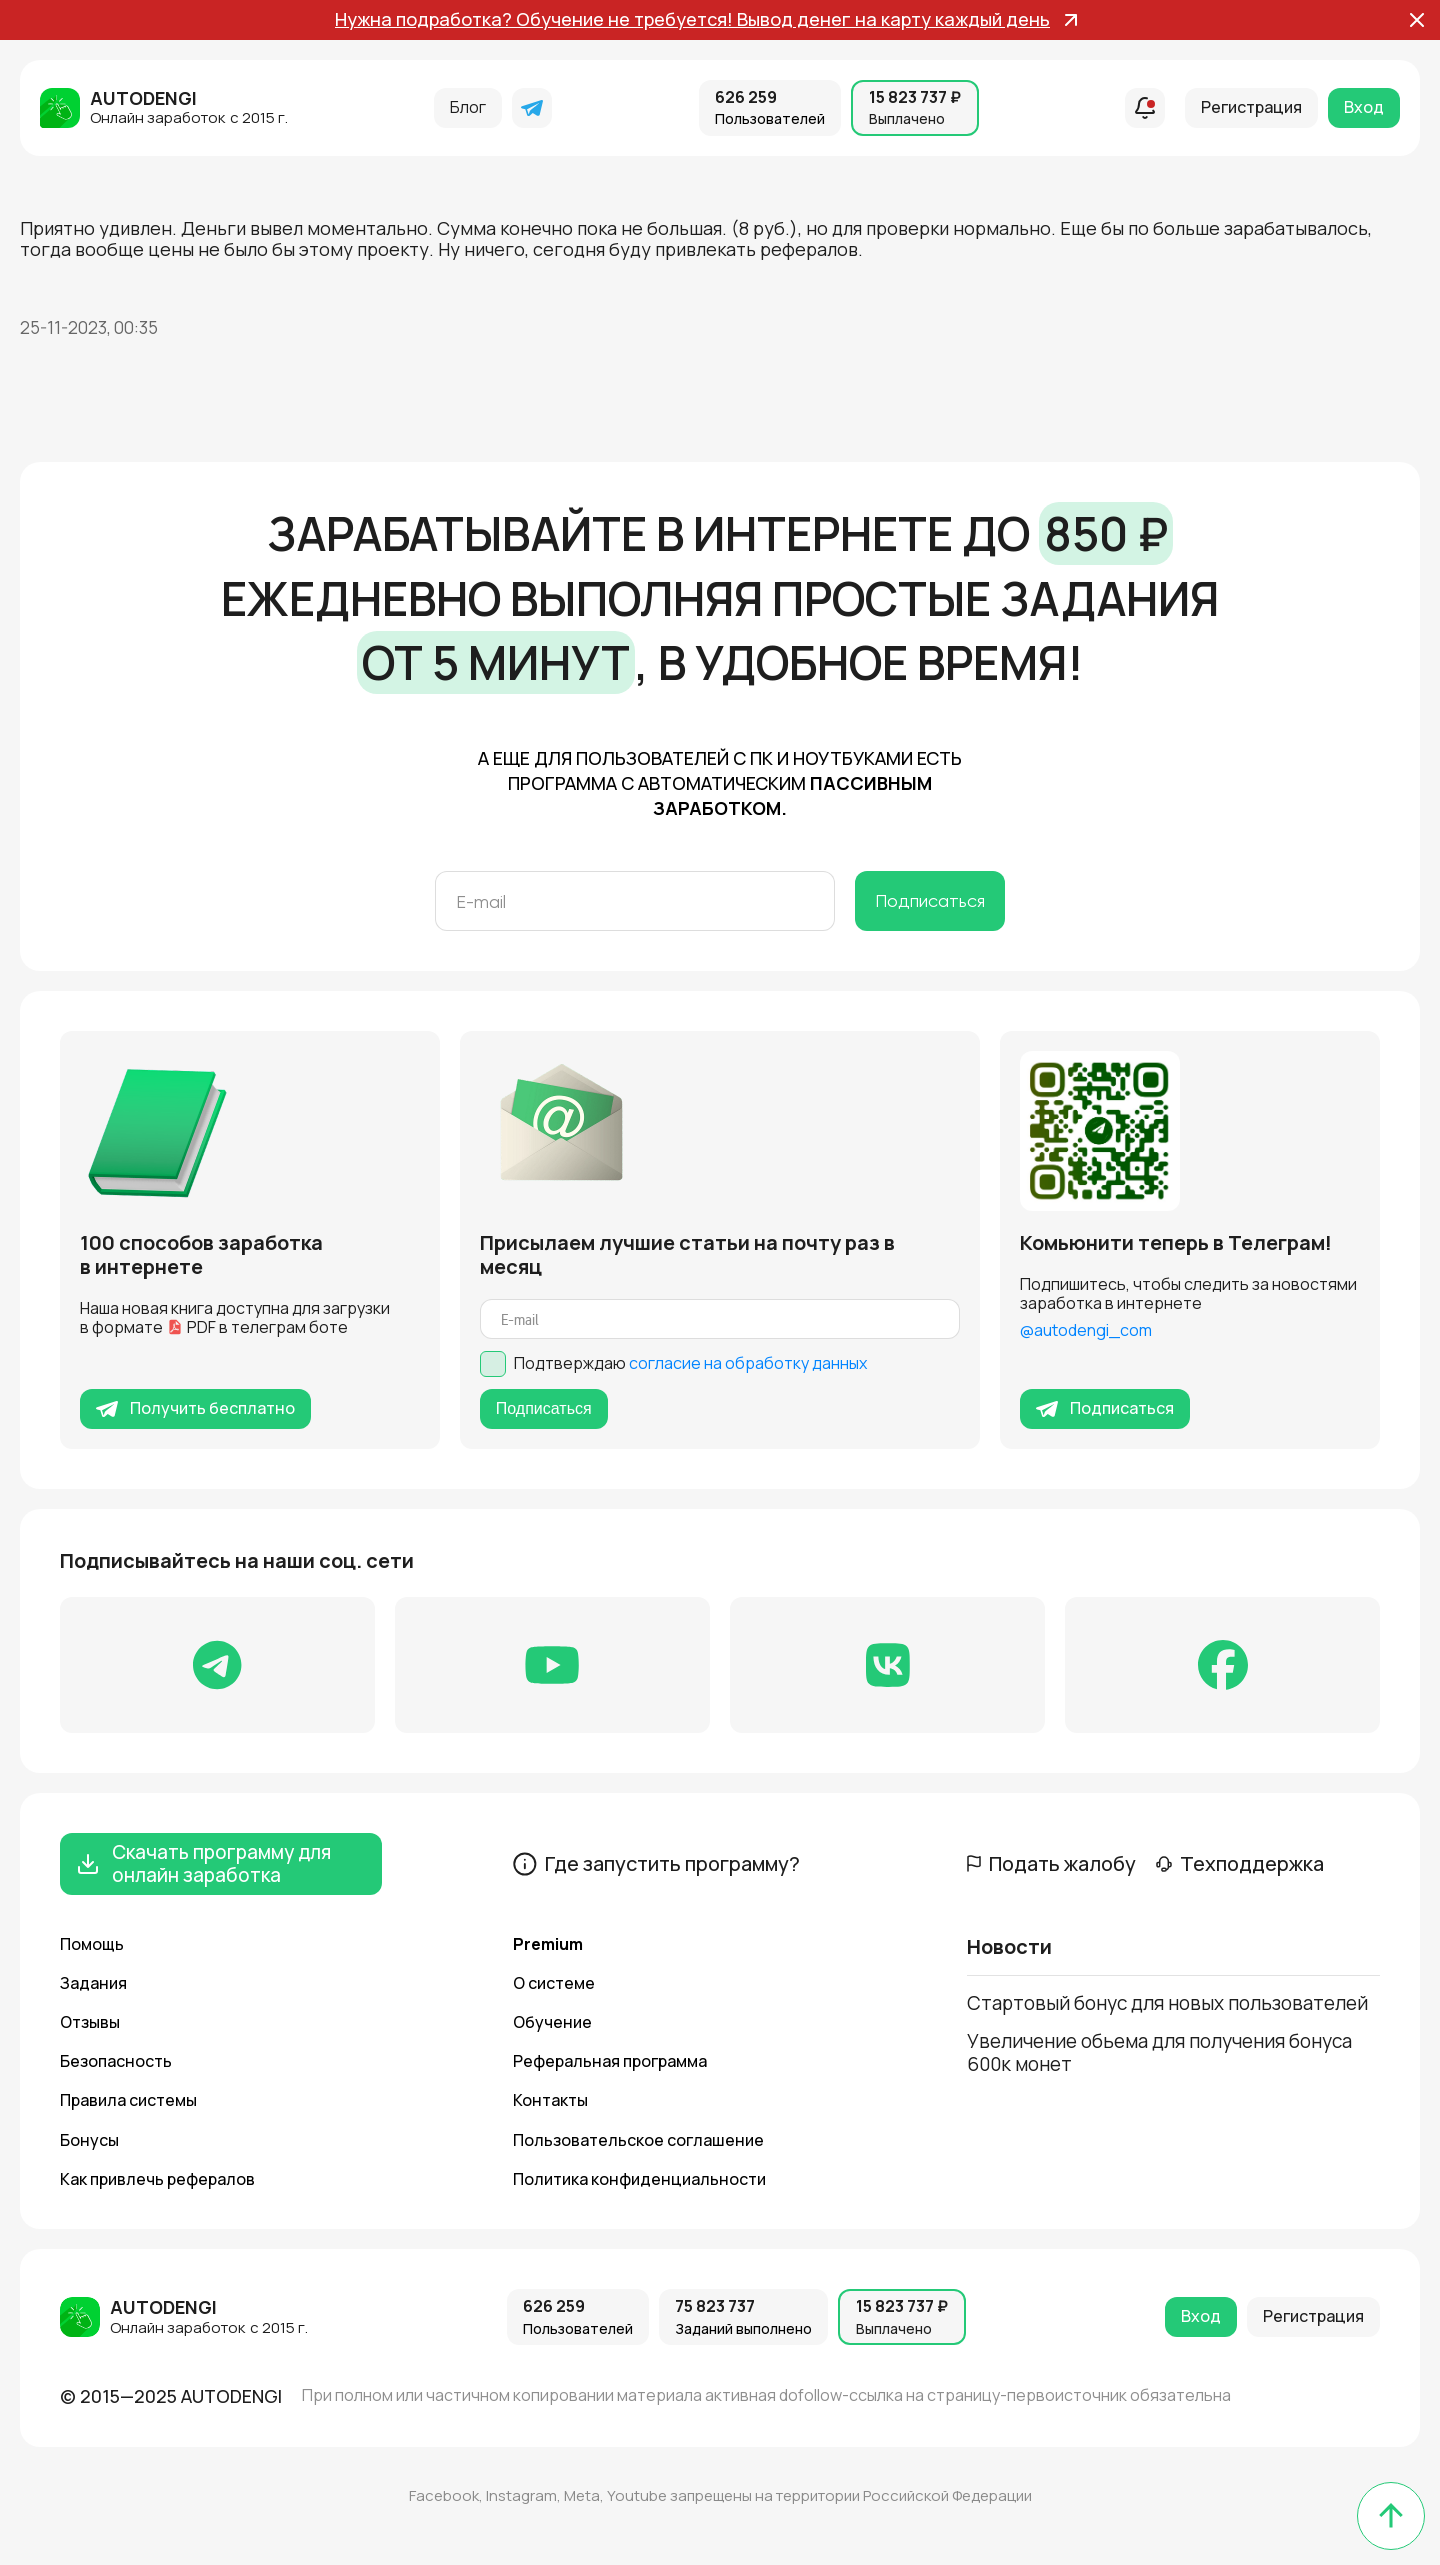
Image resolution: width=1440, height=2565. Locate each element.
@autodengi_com (1086, 1330)
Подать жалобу (1051, 1864)
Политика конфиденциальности (639, 2179)
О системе (554, 1983)
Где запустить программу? (656, 1864)
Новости (1009, 1947)
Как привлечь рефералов (157, 2179)
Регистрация (1251, 107)
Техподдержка (1240, 1864)
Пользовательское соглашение (638, 2140)
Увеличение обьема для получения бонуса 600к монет (1159, 2052)
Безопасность (116, 2061)
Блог (468, 107)
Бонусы (89, 2140)
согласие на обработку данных (748, 1363)
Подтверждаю (690, 1363)
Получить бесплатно (195, 1408)
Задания (93, 1983)
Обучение (552, 2022)
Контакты (550, 2100)
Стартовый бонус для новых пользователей (1167, 2003)
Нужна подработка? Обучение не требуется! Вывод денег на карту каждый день (706, 20)
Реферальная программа (610, 2061)
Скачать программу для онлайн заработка (203, 1863)
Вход (1364, 107)
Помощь (92, 1944)
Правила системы (128, 2100)
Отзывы (90, 2022)
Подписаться (930, 900)
